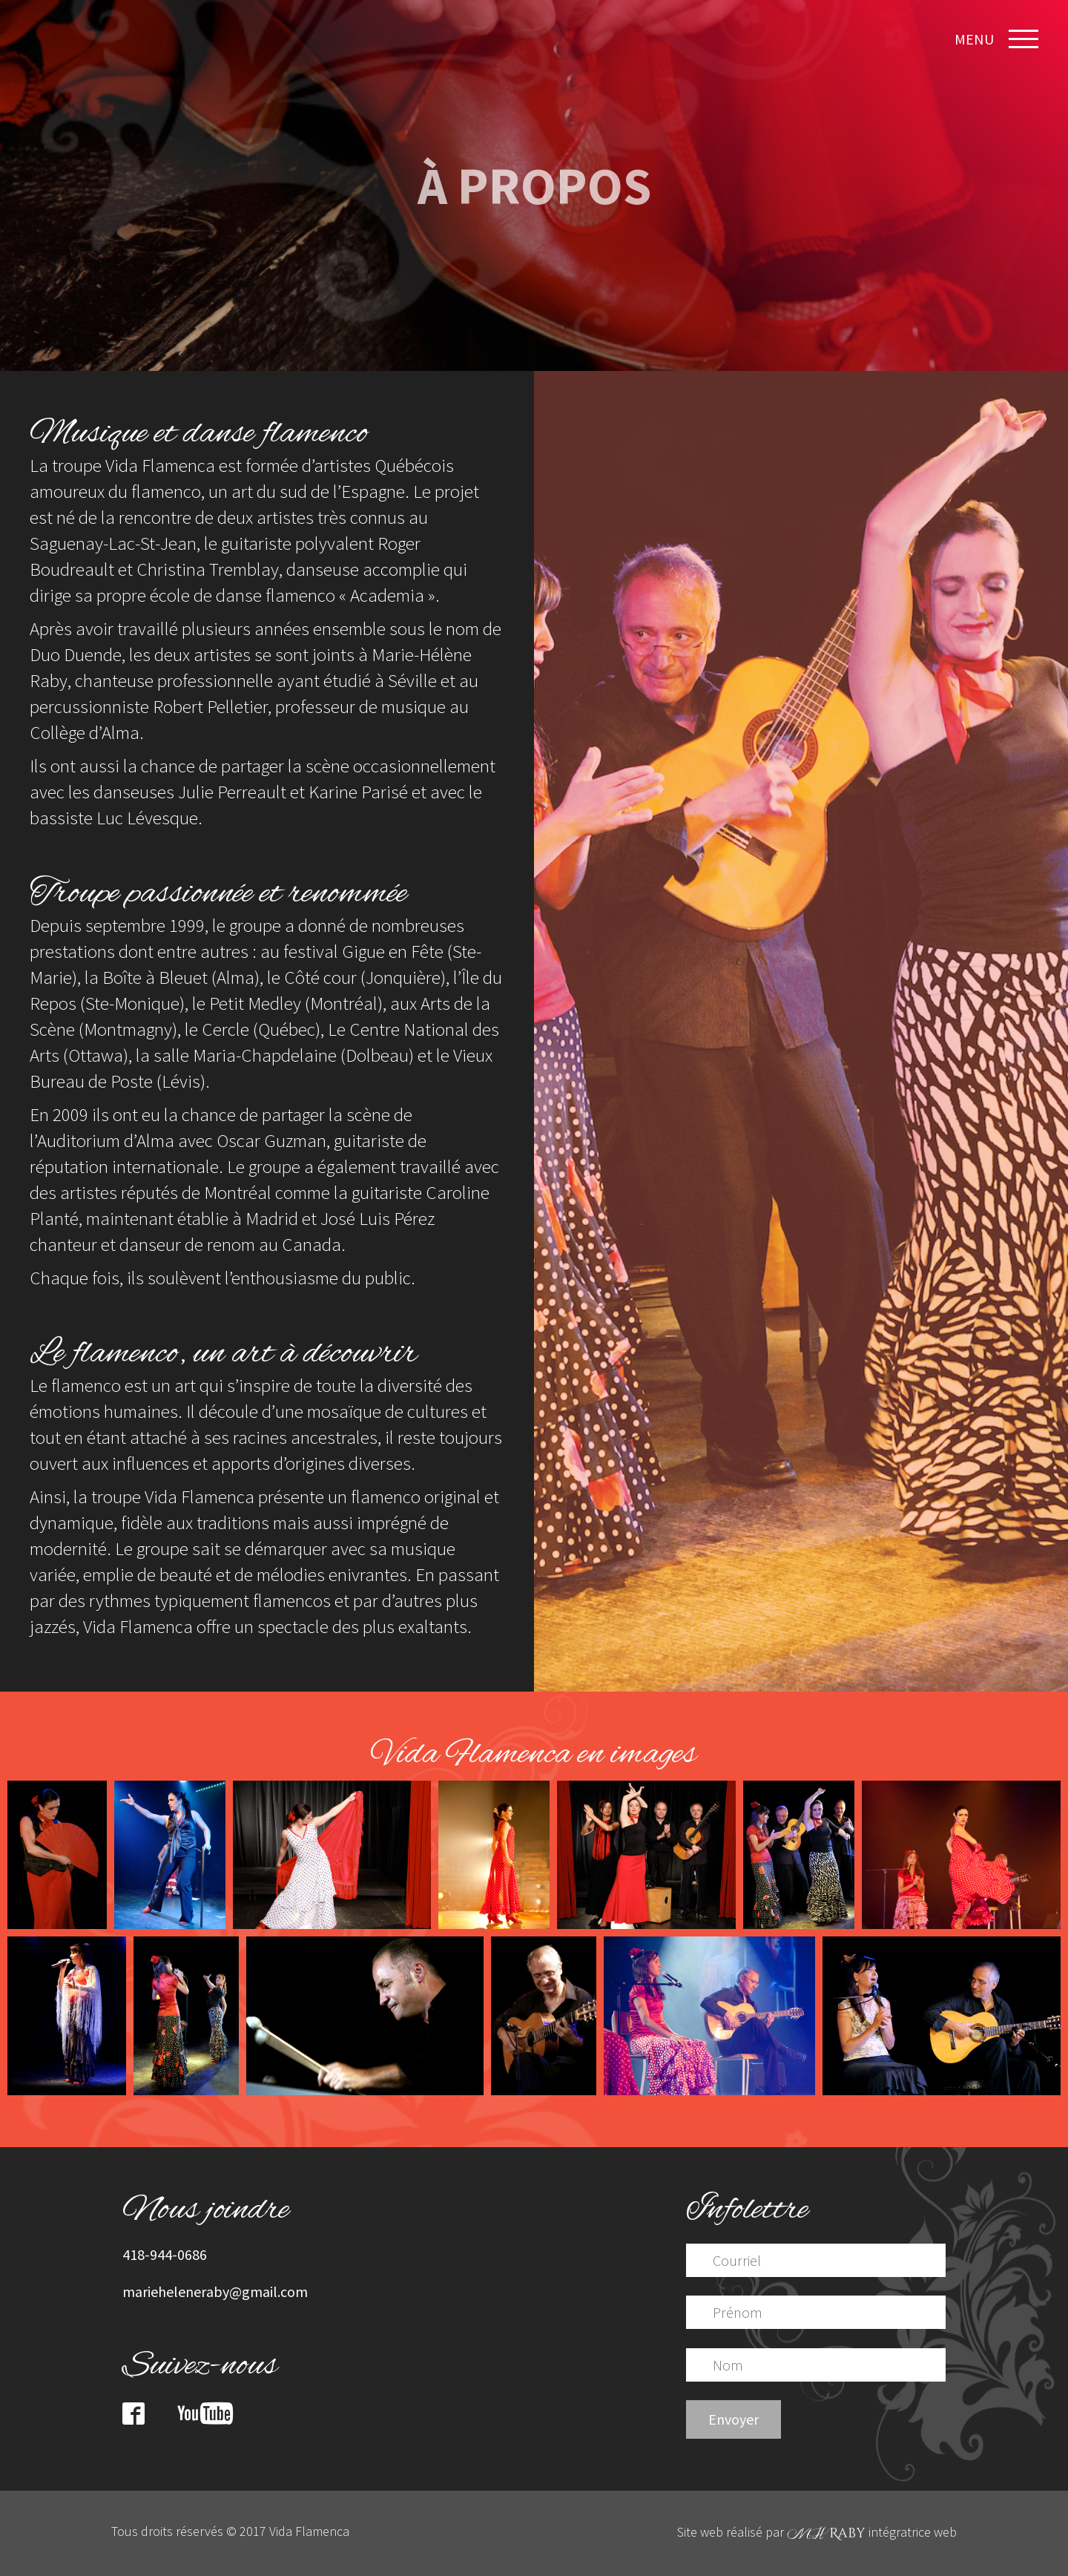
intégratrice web (872, 2531)
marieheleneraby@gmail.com (215, 2291)
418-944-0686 (164, 2254)
